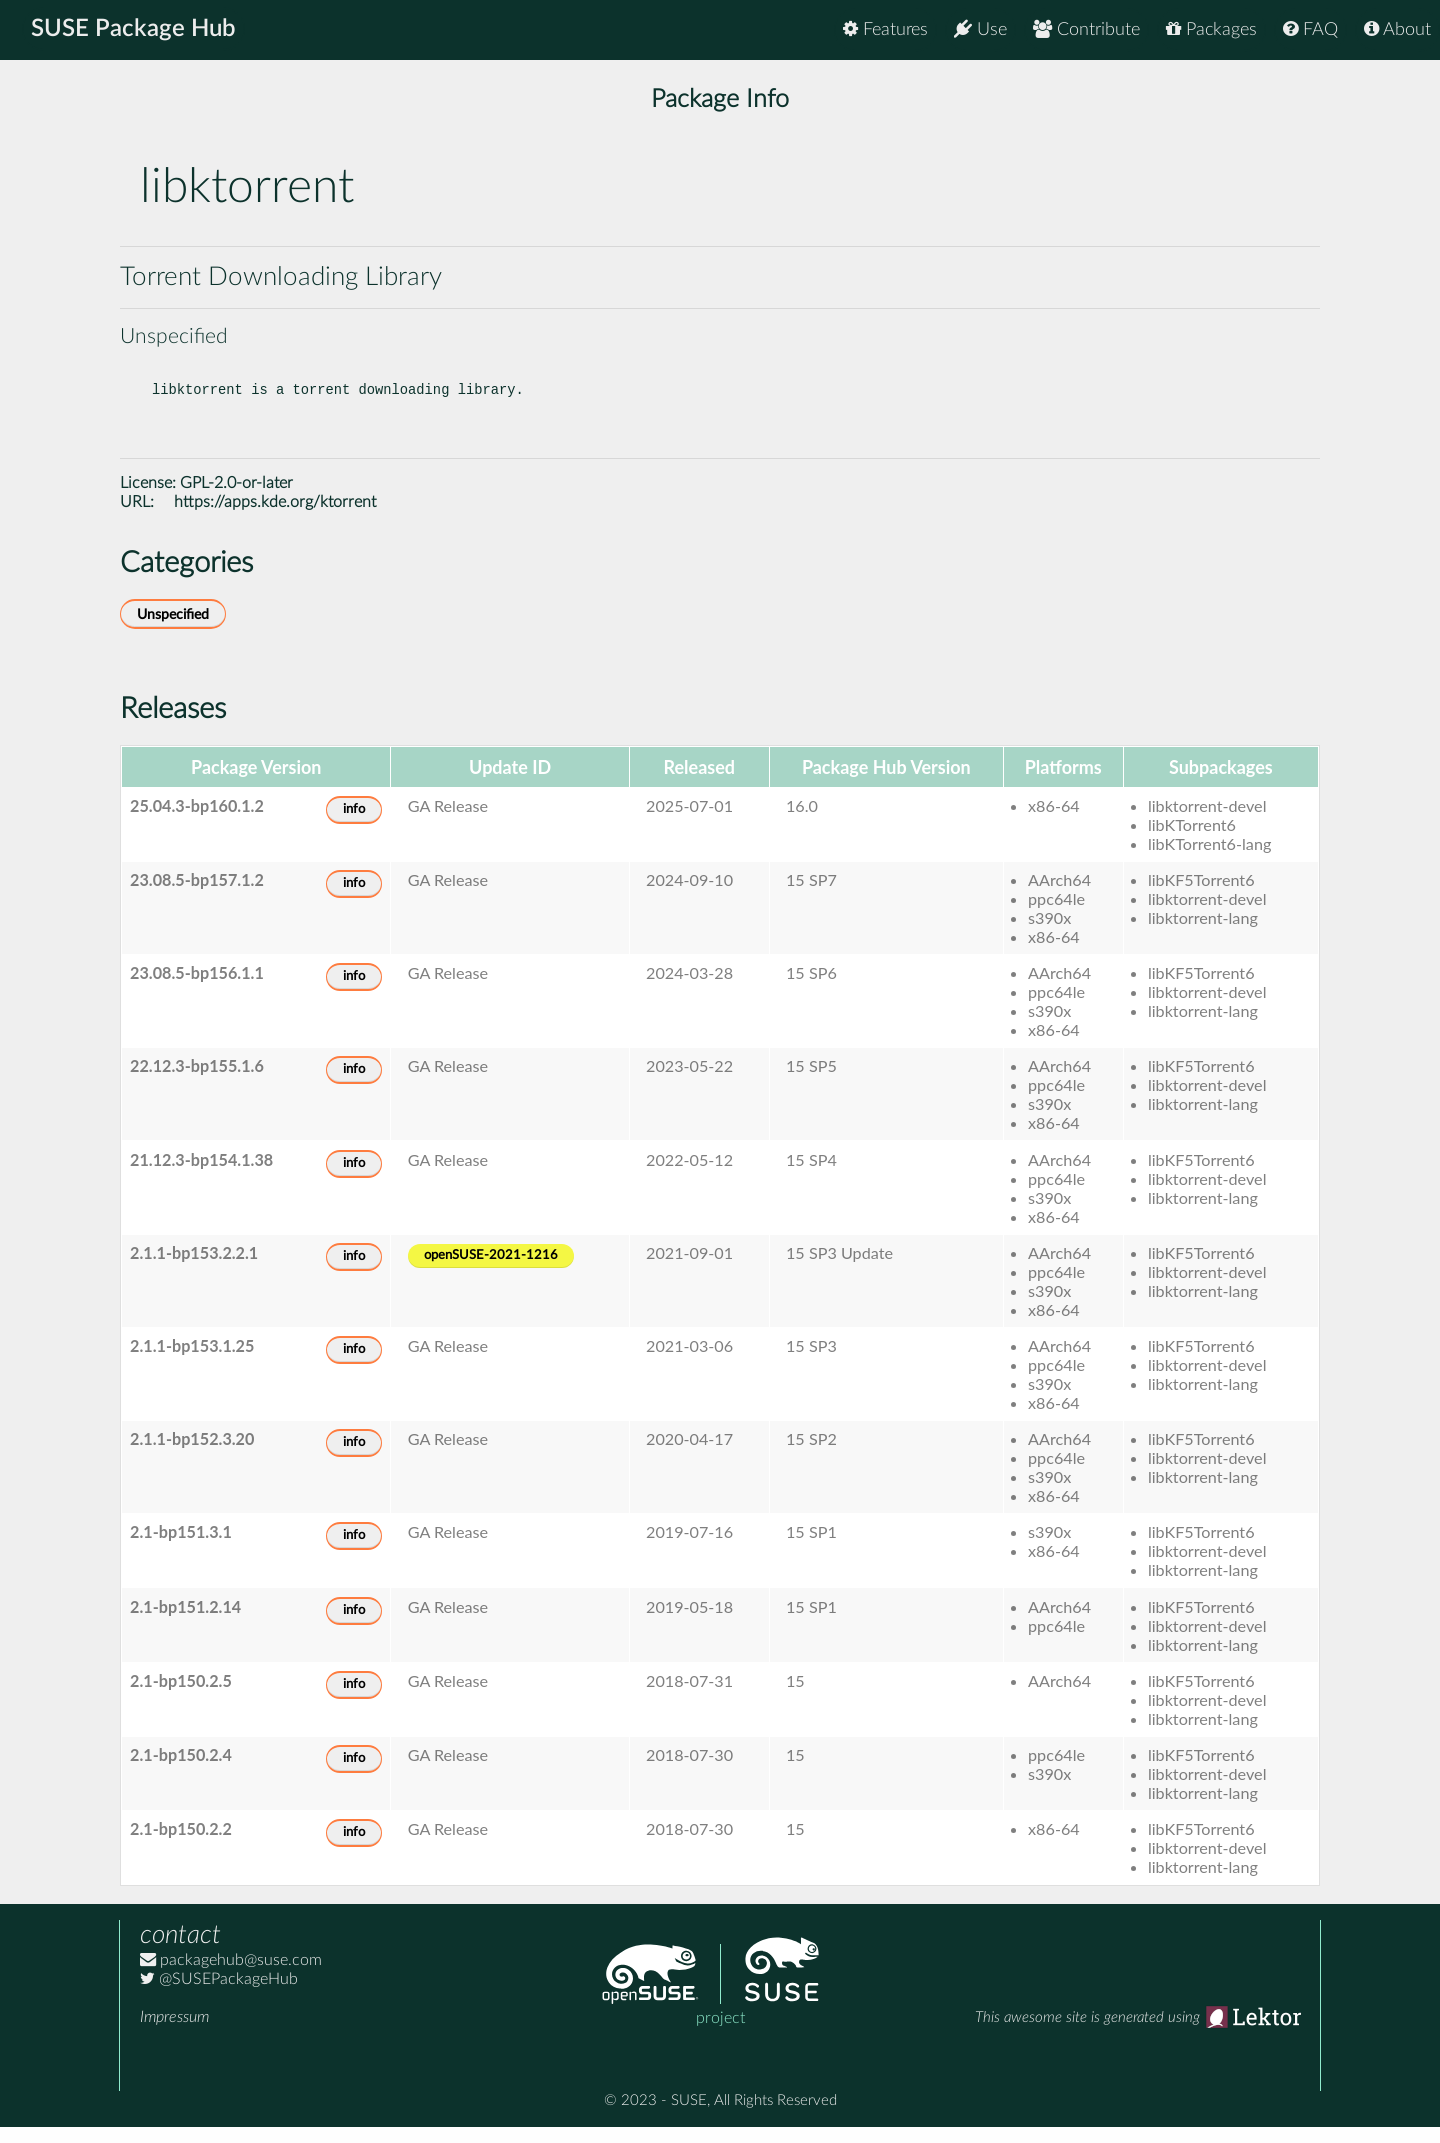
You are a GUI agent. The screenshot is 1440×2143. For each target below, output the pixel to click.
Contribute (1086, 29)
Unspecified (173, 630)
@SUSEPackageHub (219, 1995)
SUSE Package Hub (135, 30)
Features (885, 29)
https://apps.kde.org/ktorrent (275, 518)
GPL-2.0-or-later (236, 499)
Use (980, 29)
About (1397, 29)
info (354, 825)
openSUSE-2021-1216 (491, 1271)
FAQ (1310, 29)
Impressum (174, 2033)
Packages (1211, 29)
